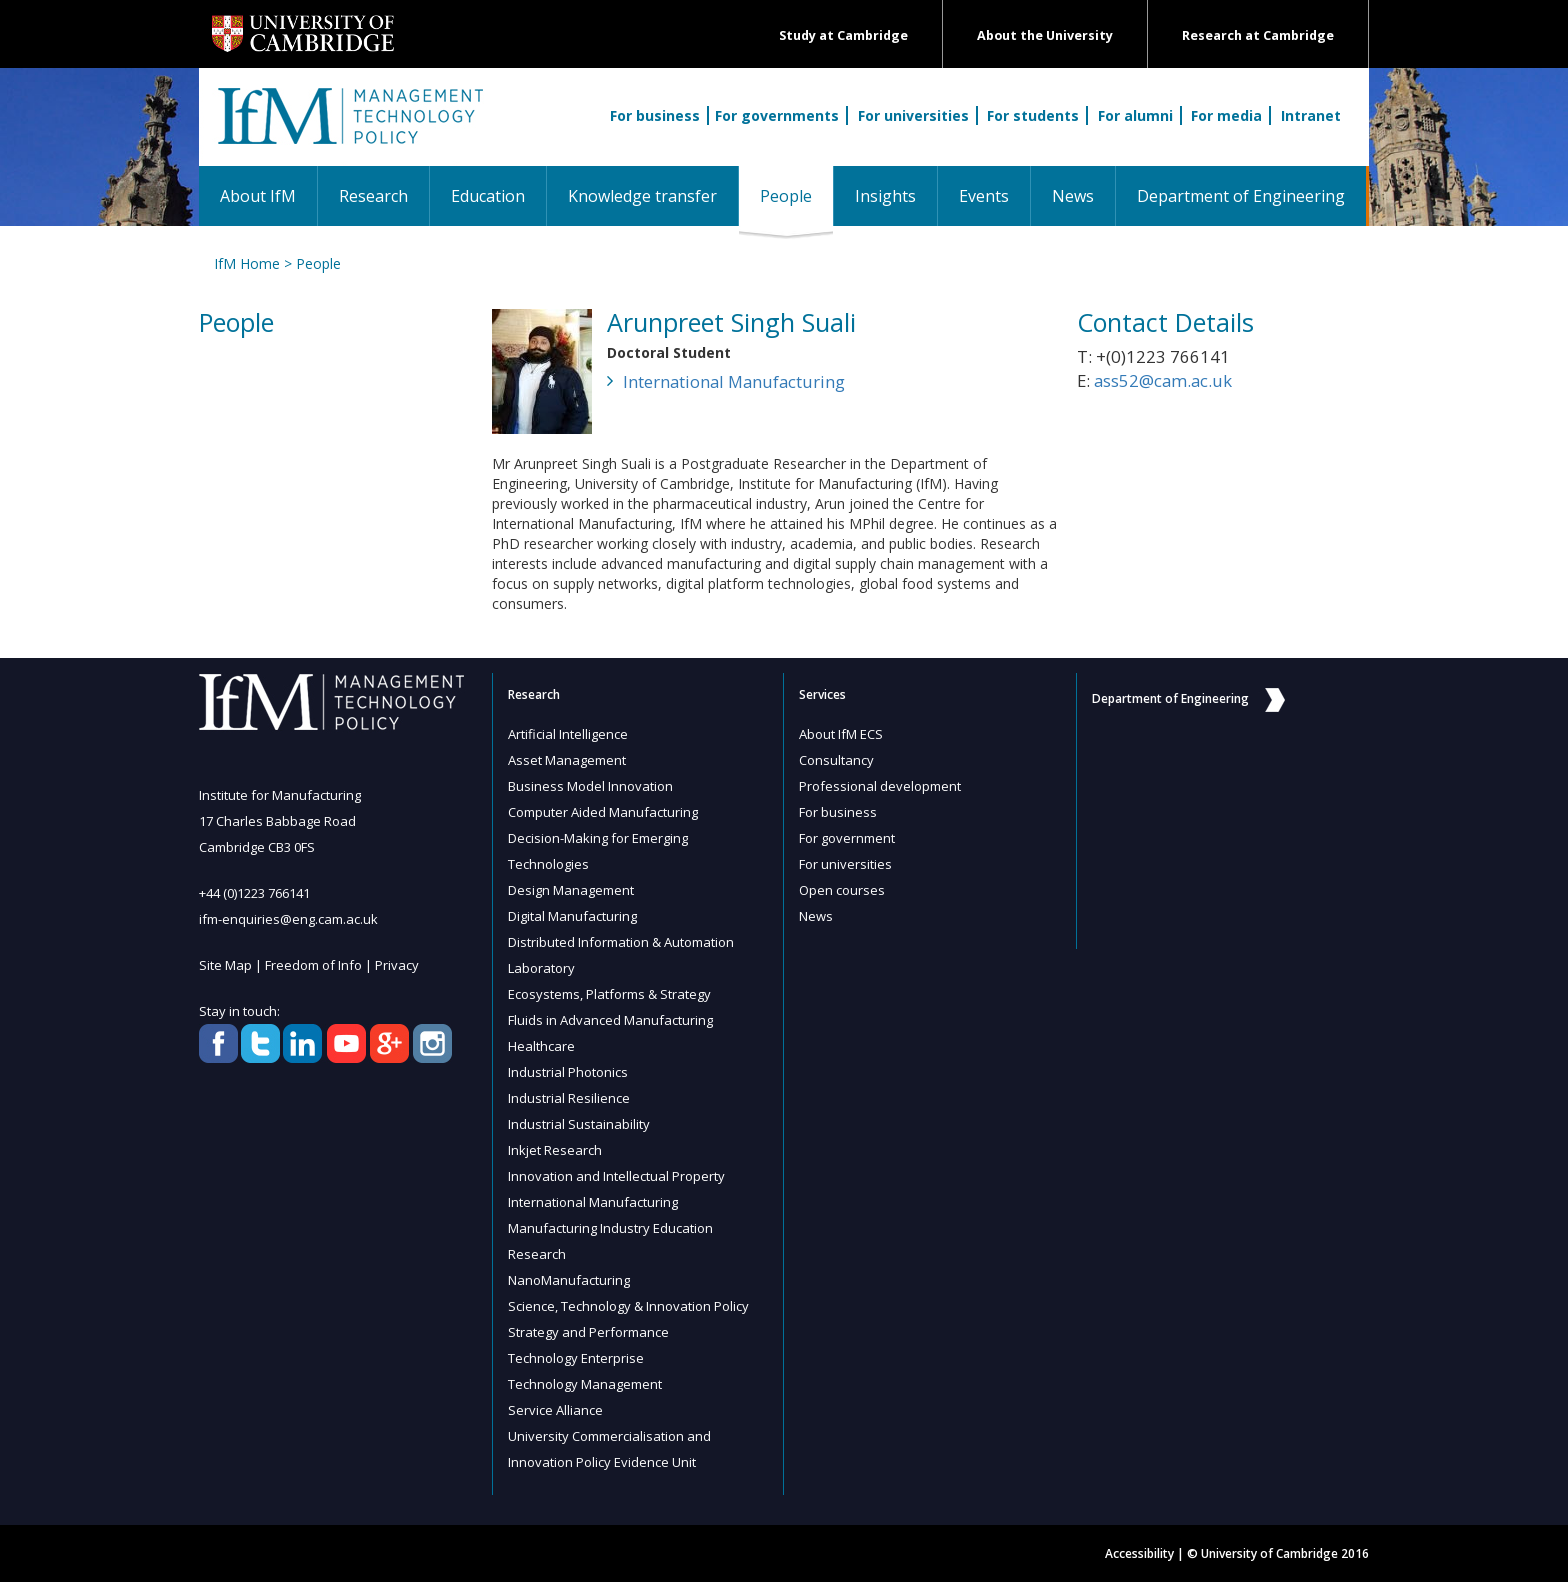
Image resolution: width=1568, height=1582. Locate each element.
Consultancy (836, 760)
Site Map (225, 965)
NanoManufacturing (569, 1280)
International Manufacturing (734, 381)
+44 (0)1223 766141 (254, 893)
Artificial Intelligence (568, 734)
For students (1033, 115)
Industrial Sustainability (579, 1124)
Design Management (571, 890)
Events (984, 196)
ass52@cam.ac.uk (1163, 380)
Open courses (842, 890)
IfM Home (247, 263)
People (796, 195)
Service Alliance (555, 1410)
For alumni (1135, 115)
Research (373, 196)
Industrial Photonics (568, 1072)
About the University (1045, 35)
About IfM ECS (841, 734)
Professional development (880, 786)
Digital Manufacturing (572, 916)
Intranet (1311, 115)
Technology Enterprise (576, 1358)
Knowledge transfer (642, 196)
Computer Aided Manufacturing (603, 812)
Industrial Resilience (569, 1098)
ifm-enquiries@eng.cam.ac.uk (288, 919)
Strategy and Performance (588, 1332)
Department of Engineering (1241, 196)
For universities (913, 115)
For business (655, 115)
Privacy (397, 965)
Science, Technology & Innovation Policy (628, 1306)
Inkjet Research (555, 1150)
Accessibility (1139, 1553)
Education (488, 196)
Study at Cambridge (843, 35)
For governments (777, 115)
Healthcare (541, 1046)
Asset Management (567, 760)
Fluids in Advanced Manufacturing (610, 1020)
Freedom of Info (313, 965)
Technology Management (585, 1384)
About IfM (258, 196)
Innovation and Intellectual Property (616, 1176)
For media (1226, 115)
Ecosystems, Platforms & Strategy (609, 994)
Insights (885, 196)
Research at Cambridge (1258, 35)
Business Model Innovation (590, 786)
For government (847, 838)
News (1073, 196)
